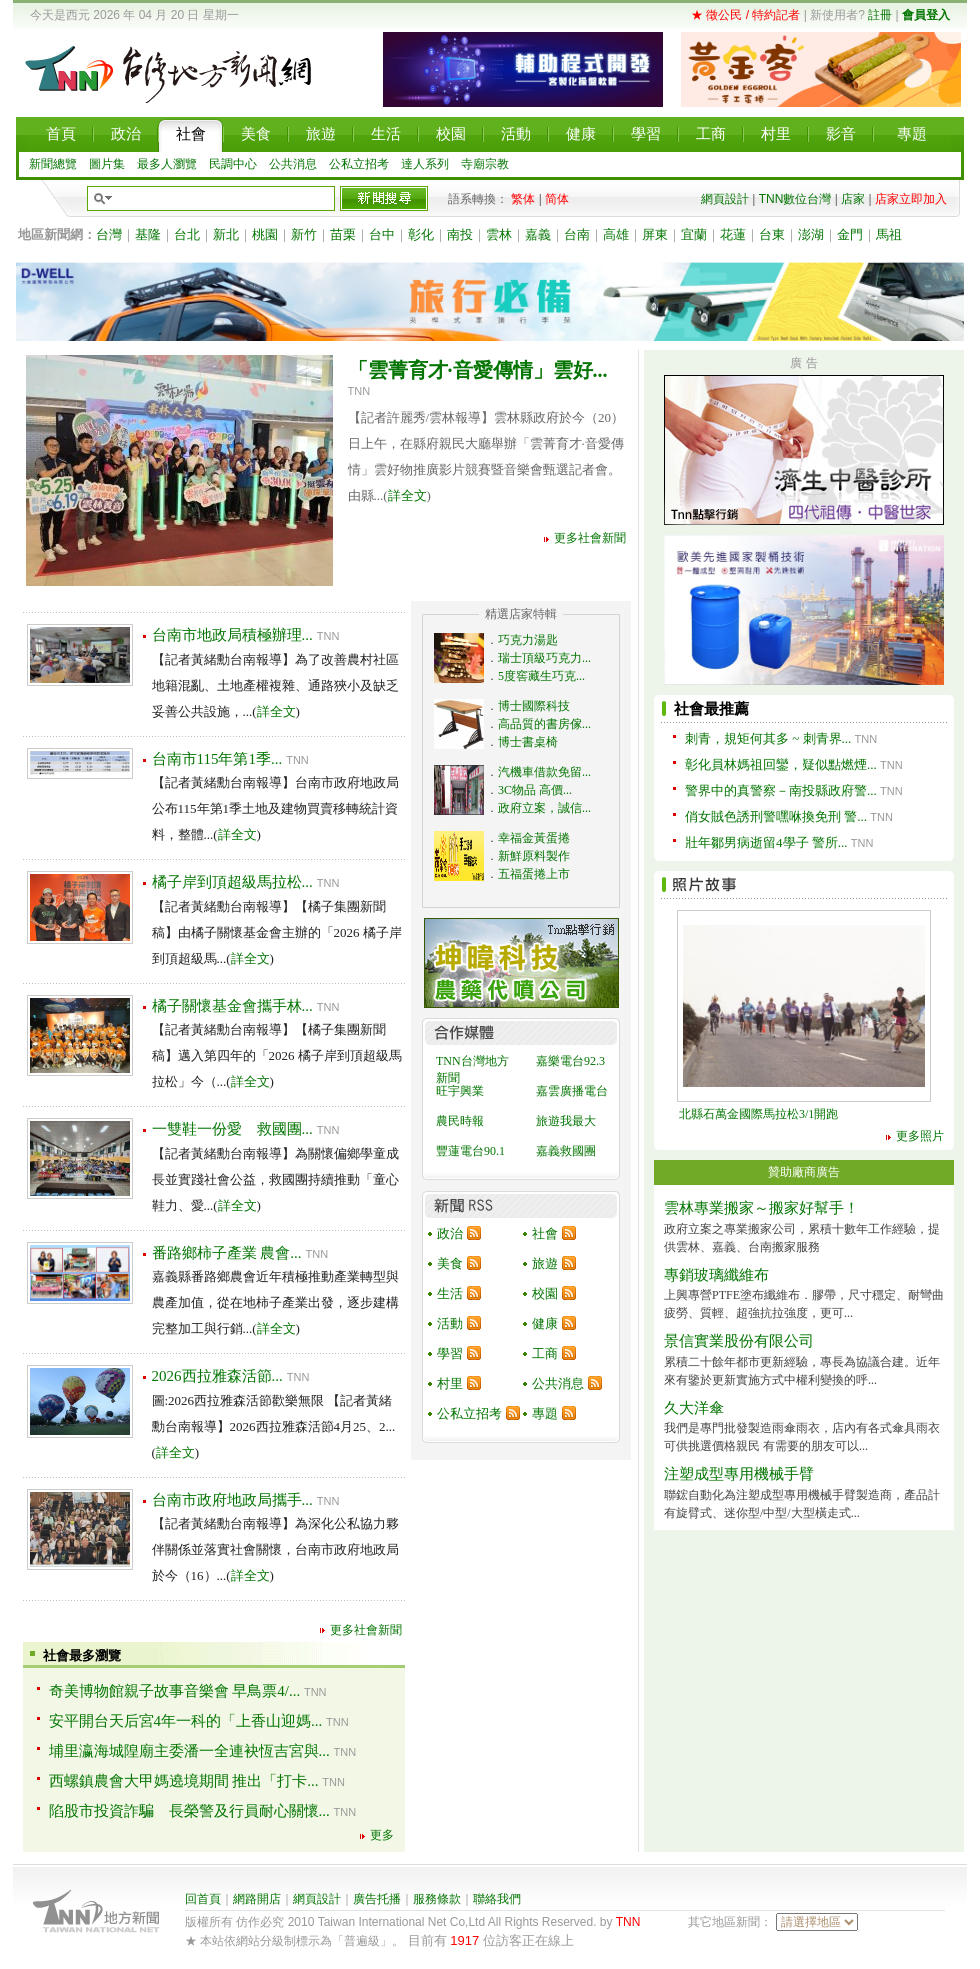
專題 (545, 1413)
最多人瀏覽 (167, 164)
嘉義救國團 (566, 1151)
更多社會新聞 (590, 538)
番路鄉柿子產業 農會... (227, 1253)
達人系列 (425, 164)
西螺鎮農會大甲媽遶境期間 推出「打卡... (184, 1781)
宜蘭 (694, 234)
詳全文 (407, 495)
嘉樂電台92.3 (570, 1061)
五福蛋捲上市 (534, 874)
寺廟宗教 (485, 164)
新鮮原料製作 (534, 856)
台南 (577, 234)
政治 (450, 1233)
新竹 (304, 234)
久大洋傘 (694, 1408)
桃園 (265, 234)
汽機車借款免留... (544, 772)
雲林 (499, 234)
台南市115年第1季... (217, 759)
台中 (382, 234)
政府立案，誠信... (544, 808)
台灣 (109, 234)
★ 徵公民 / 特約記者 (745, 15)
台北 (187, 234)
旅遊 (545, 1263)
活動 (450, 1323)
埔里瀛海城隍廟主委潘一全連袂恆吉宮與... (189, 1751)
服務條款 (437, 1899)
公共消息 (293, 164)
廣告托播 (377, 1899)
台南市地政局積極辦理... (232, 635)
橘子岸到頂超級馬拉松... (232, 882)
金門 (850, 234)
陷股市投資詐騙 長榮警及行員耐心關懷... (189, 1811)
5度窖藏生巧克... (541, 676)
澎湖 (811, 234)
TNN (628, 1922)
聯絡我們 (497, 1899)
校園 (545, 1293)
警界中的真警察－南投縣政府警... (781, 790)
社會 (545, 1233)
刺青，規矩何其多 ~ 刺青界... (768, 738)
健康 (545, 1323)
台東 (772, 234)
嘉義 (538, 234)
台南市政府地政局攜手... (232, 1500)
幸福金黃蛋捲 (534, 838)
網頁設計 (725, 199)
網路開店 (257, 1899)
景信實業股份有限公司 (739, 1341)
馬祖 (889, 234)
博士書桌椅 (528, 742)
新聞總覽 (53, 164)
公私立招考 (359, 164)
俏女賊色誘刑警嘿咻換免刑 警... (776, 816)
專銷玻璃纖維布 (716, 1275)
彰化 (421, 234)
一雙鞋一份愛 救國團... (232, 1129)
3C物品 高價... (535, 790)
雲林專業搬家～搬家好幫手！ (761, 1208)
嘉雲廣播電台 (572, 1091)
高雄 (616, 234)
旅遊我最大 (566, 1121)
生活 (450, 1293)
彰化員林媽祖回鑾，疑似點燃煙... (781, 764)
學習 (450, 1353)
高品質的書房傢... (544, 724)
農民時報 (460, 1121)
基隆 (148, 234)
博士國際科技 (534, 706)
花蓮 (733, 234)
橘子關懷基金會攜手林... (232, 1006)
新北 (226, 234)
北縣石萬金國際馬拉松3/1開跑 (758, 1114)
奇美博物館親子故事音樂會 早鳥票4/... (175, 1691)
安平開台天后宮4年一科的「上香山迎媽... (186, 1721)
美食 (450, 1263)
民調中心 (233, 164)
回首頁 (203, 1899)
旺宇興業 (460, 1091)
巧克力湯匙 (528, 640)
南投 (460, 234)
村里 (450, 1383)
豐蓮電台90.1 (470, 1151)
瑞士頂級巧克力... (544, 658)
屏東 (655, 234)
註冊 (880, 15)
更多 (382, 1835)
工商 (545, 1353)
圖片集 (107, 164)
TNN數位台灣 (795, 199)
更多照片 (920, 1136)
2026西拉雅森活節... (217, 1376)
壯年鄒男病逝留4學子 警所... (766, 842)
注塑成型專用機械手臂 (739, 1474)
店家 (853, 199)
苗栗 (343, 234)
